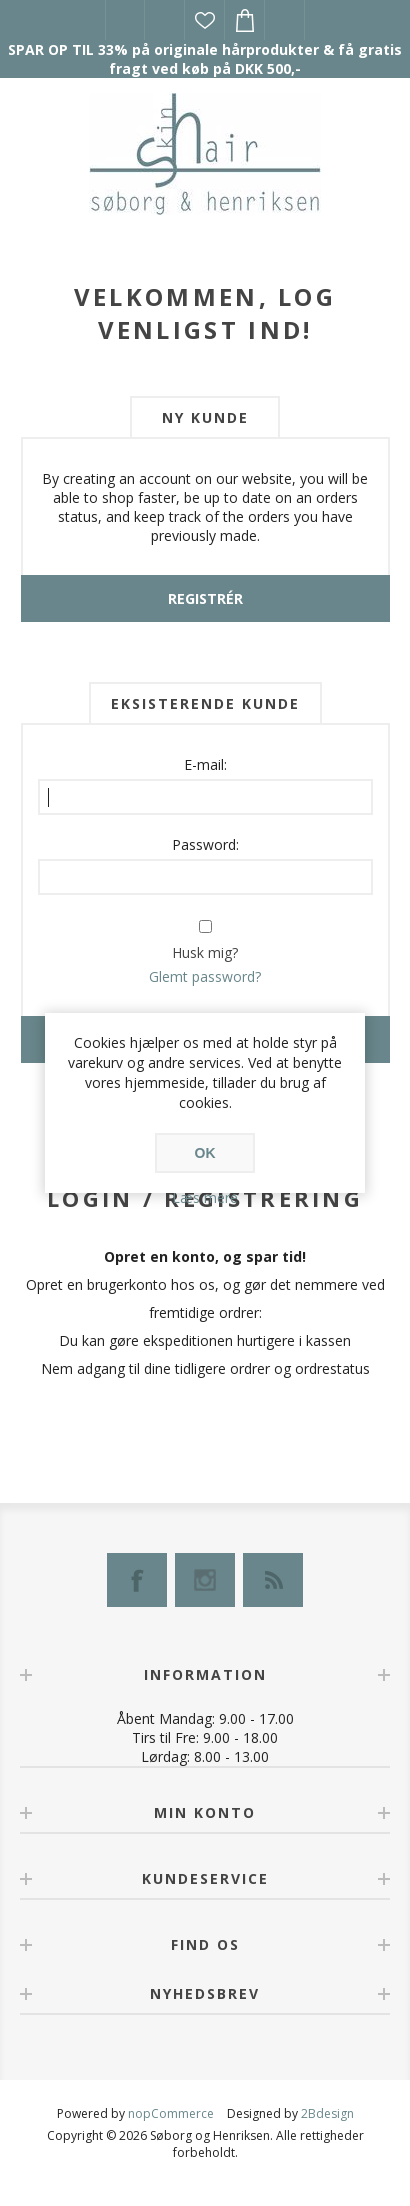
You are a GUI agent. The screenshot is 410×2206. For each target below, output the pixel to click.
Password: (205, 844)
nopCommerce (171, 2113)
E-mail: (205, 764)
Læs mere (205, 1197)
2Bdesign (327, 2113)
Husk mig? (205, 952)
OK (205, 1153)
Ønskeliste (205, 20)
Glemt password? (205, 976)
